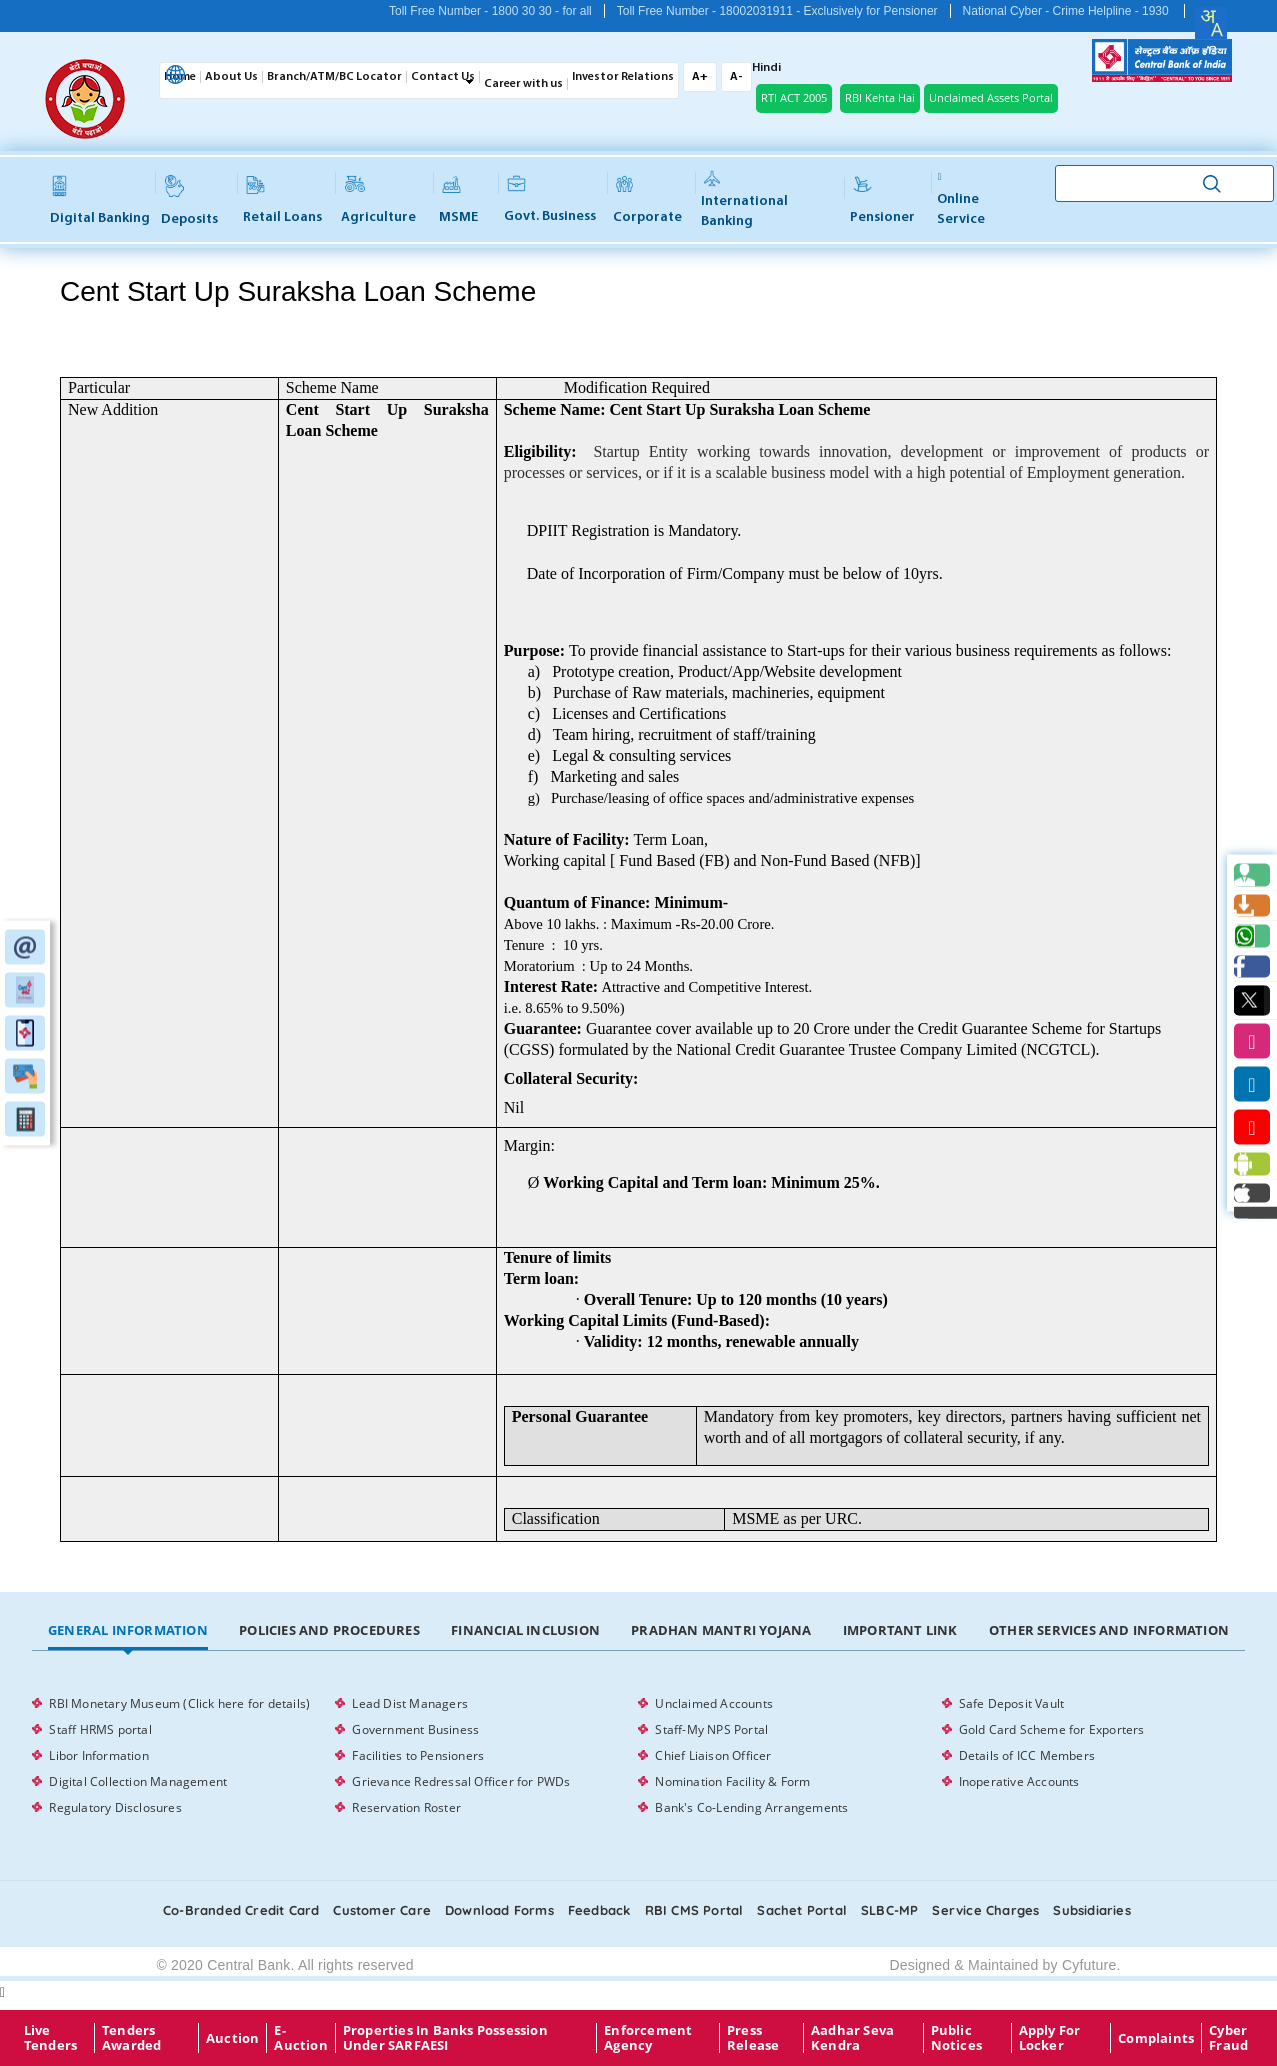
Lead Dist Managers (410, 1703)
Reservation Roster (406, 1807)
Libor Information (98, 1755)
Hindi (766, 68)
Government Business (415, 1729)
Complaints (1156, 2038)
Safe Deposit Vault (1012, 1703)
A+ (700, 77)
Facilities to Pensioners (418, 1755)
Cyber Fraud (1228, 2038)
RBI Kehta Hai (880, 97)
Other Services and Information (1109, 1630)
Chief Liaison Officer (713, 1755)
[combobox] (1211, 23)
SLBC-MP (889, 1910)
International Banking (744, 200)
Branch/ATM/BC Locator (334, 77)
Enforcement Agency (648, 2038)
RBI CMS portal (694, 1910)
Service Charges (985, 1910)
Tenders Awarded (131, 2038)
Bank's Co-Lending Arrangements (751, 1807)
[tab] (127, 1631)
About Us (231, 77)
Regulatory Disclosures (115, 1807)
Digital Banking (100, 200)
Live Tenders (50, 2038)
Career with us (523, 84)
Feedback (599, 1910)
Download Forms (499, 1910)
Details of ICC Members (1027, 1755)
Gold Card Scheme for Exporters (1052, 1729)
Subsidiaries (1091, 1910)
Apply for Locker (1050, 2038)
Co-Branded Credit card (241, 1910)
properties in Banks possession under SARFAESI (445, 2038)
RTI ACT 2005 (794, 97)
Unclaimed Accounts (714, 1703)
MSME (458, 200)
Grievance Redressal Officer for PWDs (461, 1781)
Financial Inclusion (525, 1630)
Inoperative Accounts (1019, 1781)
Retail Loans (282, 200)
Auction (232, 2038)
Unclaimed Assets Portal (991, 97)
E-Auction (300, 2038)
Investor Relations (623, 77)
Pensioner (882, 200)
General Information (128, 1630)
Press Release (753, 2038)
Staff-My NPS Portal (711, 1729)
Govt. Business (550, 200)
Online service (961, 199)
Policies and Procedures (329, 1630)
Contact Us (443, 77)
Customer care (382, 1910)
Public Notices (956, 2038)
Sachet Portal (802, 1910)
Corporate (647, 200)
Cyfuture (1089, 1965)
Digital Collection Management (138, 1781)
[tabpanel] (638, 1756)
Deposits (189, 200)
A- (736, 77)
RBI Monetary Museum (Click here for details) (179, 1703)
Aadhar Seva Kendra (852, 2038)
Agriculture (378, 200)
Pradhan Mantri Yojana (721, 1630)
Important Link (900, 1630)
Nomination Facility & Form (732, 1781)
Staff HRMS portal (100, 1729)
